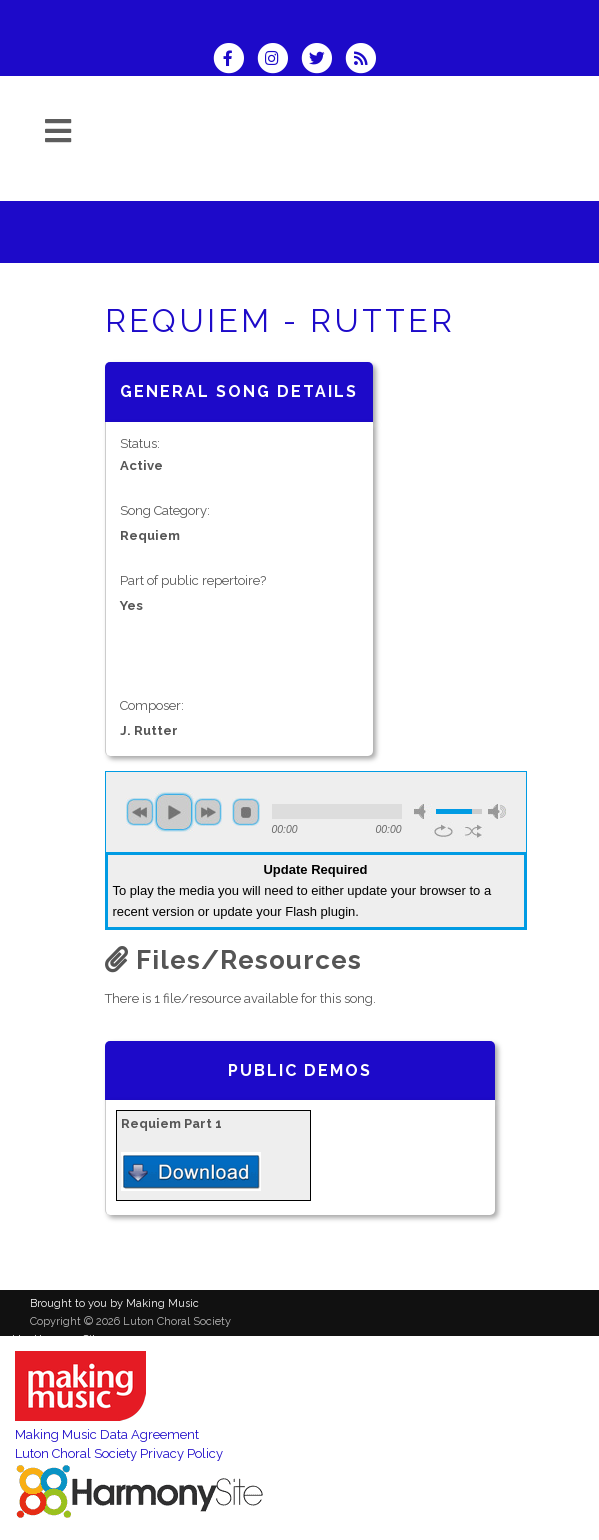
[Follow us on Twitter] (323, 60)
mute (423, 811)
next (208, 812)
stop (246, 812)
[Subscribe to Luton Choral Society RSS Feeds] (365, 60)
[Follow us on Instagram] (279, 60)
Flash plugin (320, 911)
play (174, 812)
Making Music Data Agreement (107, 1434)
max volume (497, 811)
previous (140, 812)
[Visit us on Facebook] (235, 60)
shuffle (473, 831)
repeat (443, 831)
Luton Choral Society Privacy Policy (119, 1453)
